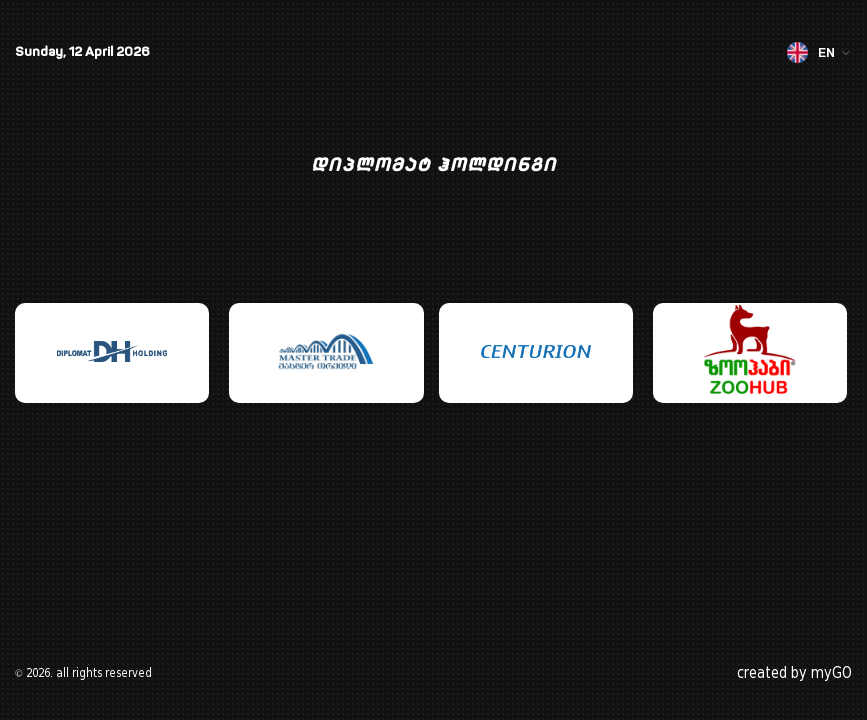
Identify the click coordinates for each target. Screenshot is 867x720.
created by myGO (794, 673)
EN (819, 52)
